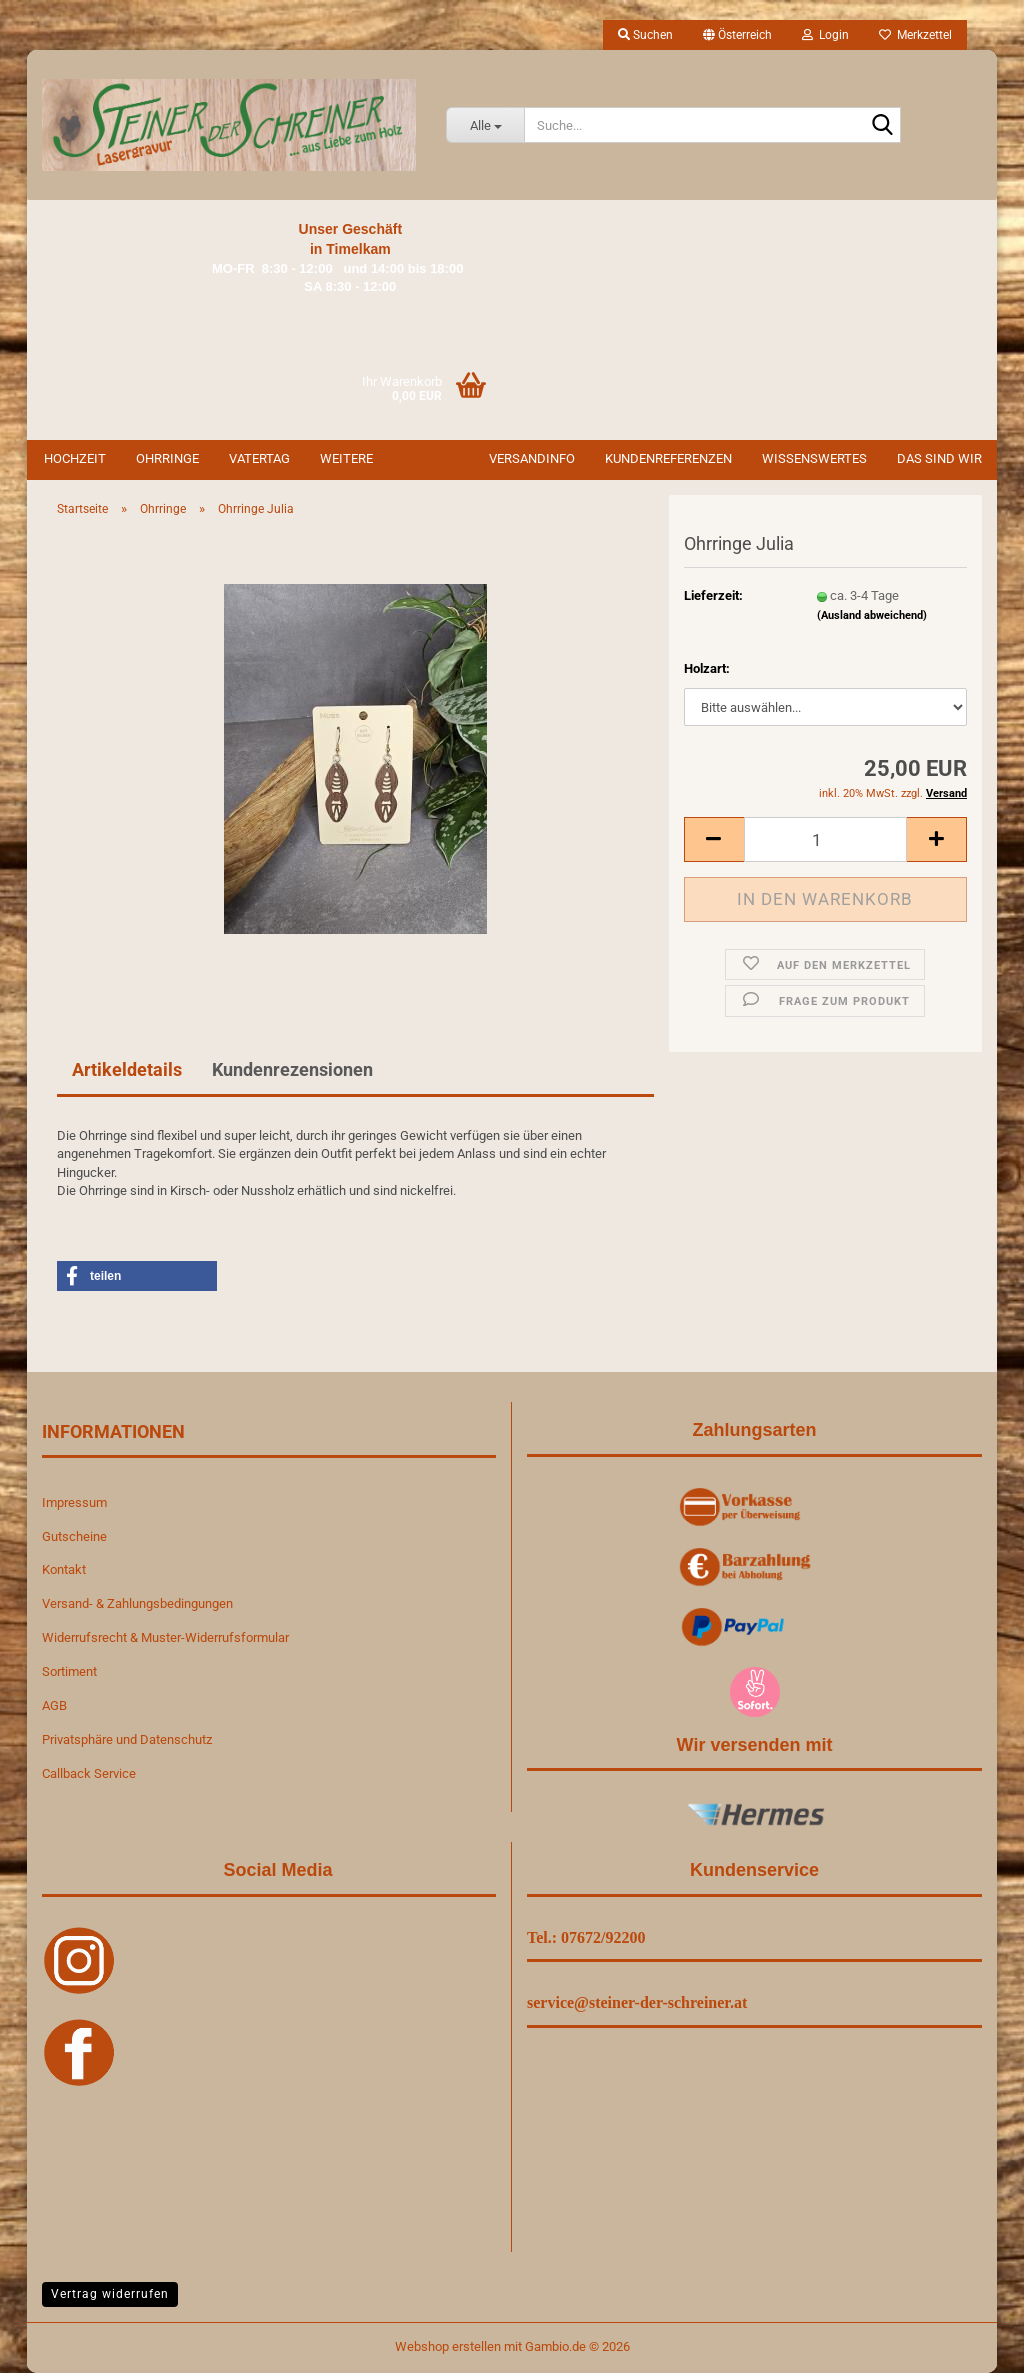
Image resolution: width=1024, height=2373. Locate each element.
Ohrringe (167, 458)
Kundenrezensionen (292, 1069)
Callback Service (89, 1773)
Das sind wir (939, 458)
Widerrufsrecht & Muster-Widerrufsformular (165, 1637)
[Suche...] (485, 125)
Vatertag (259, 458)
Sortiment (69, 1671)
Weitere (346, 458)
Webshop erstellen (448, 2346)
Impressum (74, 1502)
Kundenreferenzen (668, 458)
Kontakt (64, 1569)
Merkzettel (915, 35)
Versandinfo (532, 458)
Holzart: (707, 668)
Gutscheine (74, 1536)
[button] (737, 35)
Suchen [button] (645, 35)
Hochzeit (75, 458)
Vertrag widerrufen (110, 2294)
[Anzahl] (825, 839)
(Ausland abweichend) (872, 615)
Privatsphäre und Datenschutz (127, 1739)
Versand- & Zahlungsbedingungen (137, 1603)
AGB (54, 1705)
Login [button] (825, 35)
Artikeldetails (127, 1069)
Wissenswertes (814, 458)
